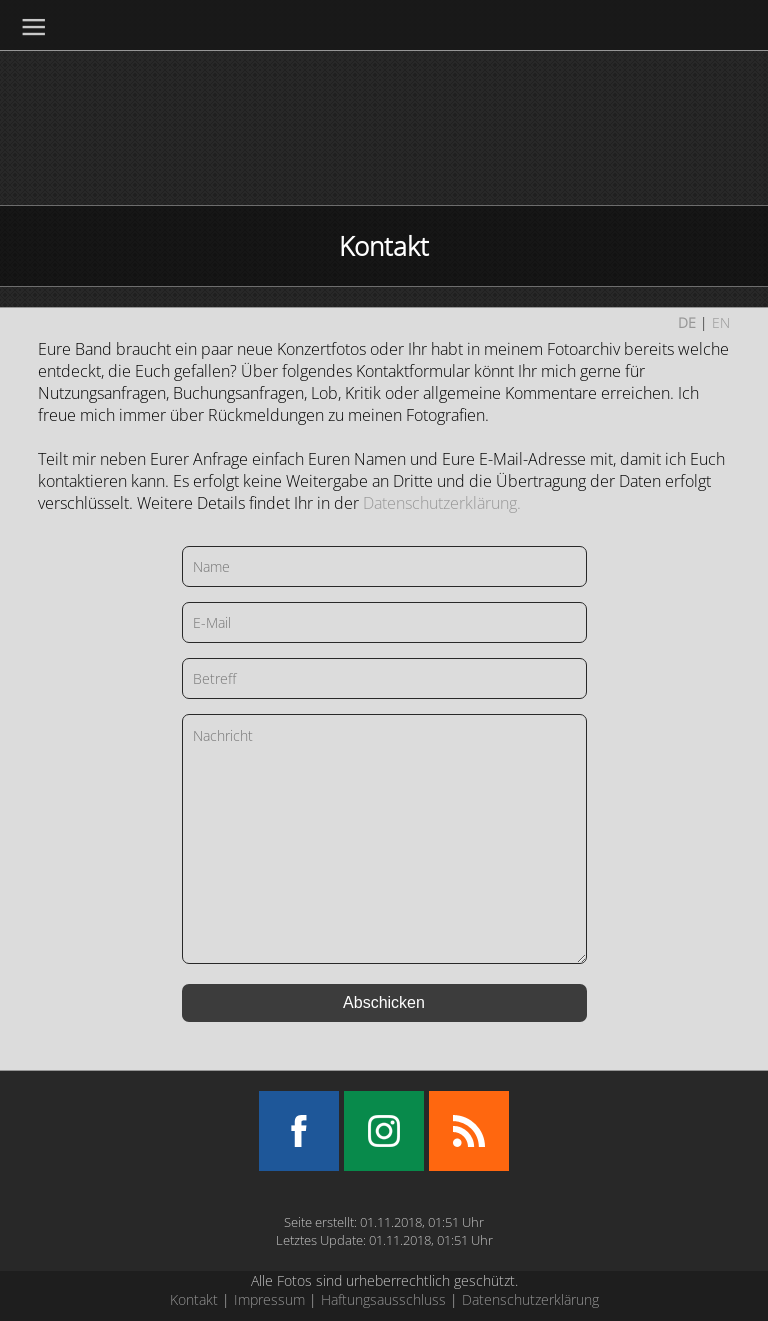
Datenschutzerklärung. (442, 503)
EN (721, 322)
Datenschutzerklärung (530, 1299)
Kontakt (194, 1299)
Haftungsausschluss (383, 1299)
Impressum (269, 1299)
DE (687, 322)
